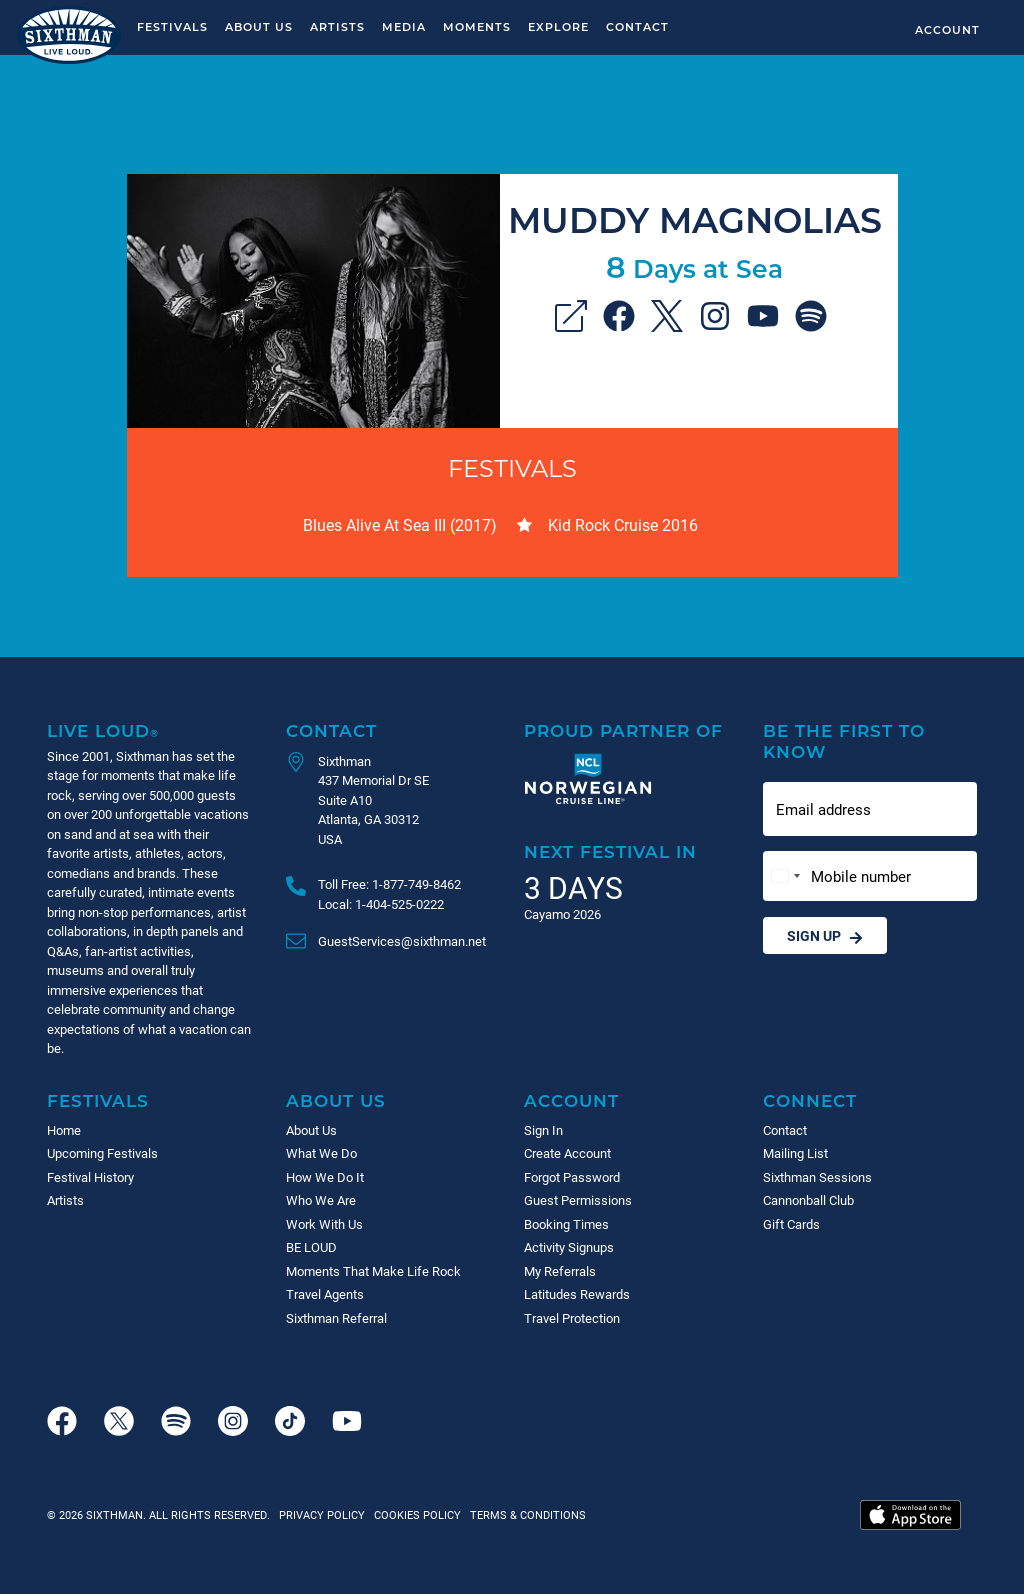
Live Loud (103, 730)
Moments (477, 26)
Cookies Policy (414, 1514)
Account (947, 29)
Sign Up (825, 935)
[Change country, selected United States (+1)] (785, 876)
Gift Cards (791, 1224)
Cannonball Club (808, 1200)
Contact (637, 26)
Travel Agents (325, 1294)
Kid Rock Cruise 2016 (623, 524)
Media (404, 26)
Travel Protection (572, 1318)
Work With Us (324, 1224)
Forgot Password (572, 1177)
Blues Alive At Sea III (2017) (400, 524)
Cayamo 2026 (562, 914)
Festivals (172, 26)
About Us (259, 26)
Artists (337, 26)
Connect (810, 1100)
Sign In (543, 1130)
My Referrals (560, 1271)
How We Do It (325, 1177)
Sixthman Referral (336, 1318)
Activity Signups (569, 1247)
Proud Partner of (623, 730)
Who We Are (321, 1200)
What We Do (321, 1153)
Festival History (90, 1177)
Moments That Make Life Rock (373, 1271)
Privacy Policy (322, 1514)
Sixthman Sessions (817, 1177)
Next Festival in (610, 851)
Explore (558, 26)
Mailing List (795, 1153)
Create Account (567, 1153)
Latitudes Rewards (577, 1294)
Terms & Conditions (525, 1514)
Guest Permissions (578, 1200)
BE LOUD (311, 1247)
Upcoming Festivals (102, 1153)
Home (64, 1130)
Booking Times (566, 1224)
